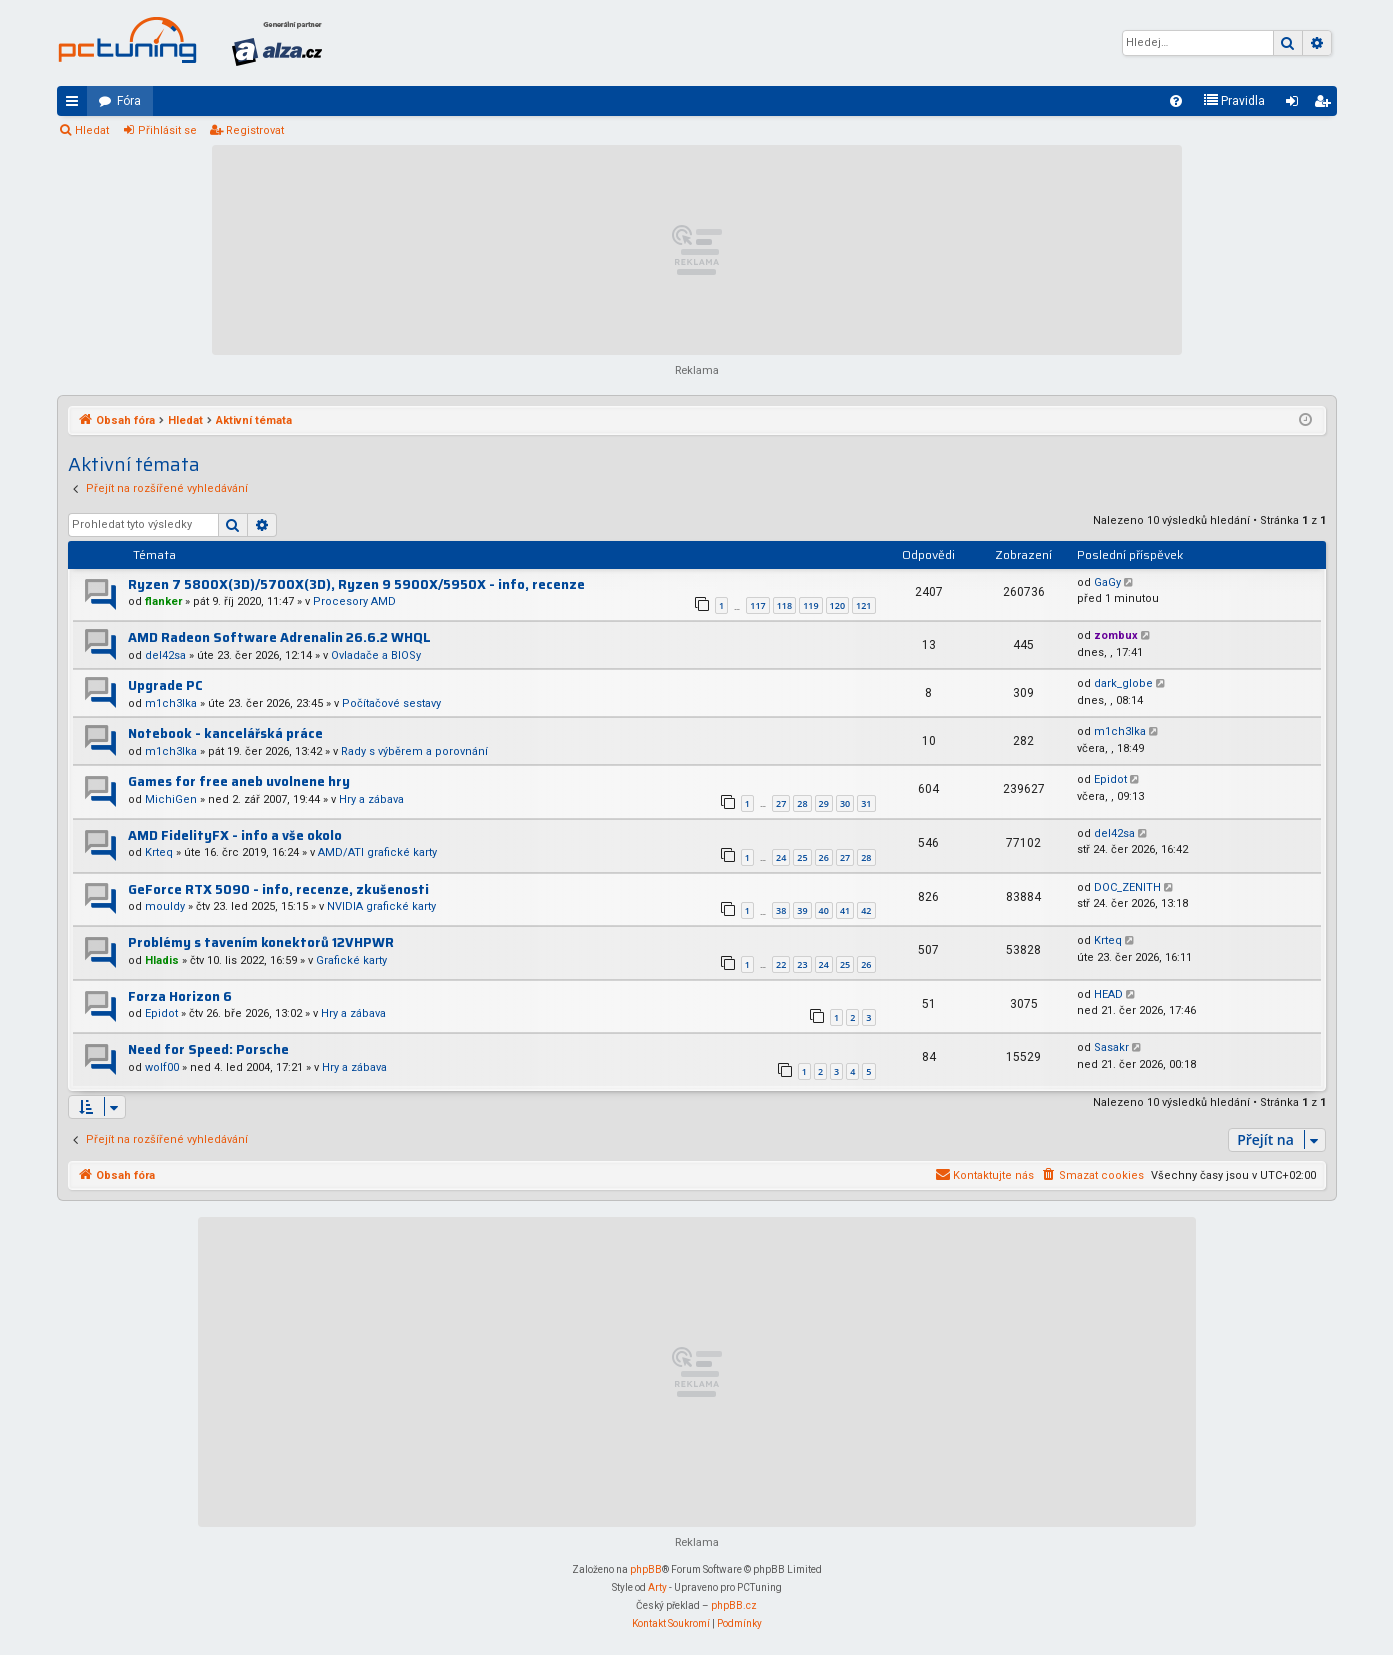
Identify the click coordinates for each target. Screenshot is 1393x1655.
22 (781, 964)
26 (824, 857)
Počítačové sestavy (391, 703)
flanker (163, 601)
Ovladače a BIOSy (376, 655)
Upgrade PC (165, 685)
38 (781, 910)
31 (866, 803)
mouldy (165, 906)
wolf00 (162, 1067)
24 (781, 857)
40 (824, 910)
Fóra (129, 101)
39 (802, 910)
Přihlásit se (167, 130)
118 (784, 605)
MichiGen (171, 799)
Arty (657, 1587)
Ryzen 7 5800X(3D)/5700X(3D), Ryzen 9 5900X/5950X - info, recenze (356, 584)
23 (802, 964)
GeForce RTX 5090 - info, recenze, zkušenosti (278, 889)
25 (802, 857)
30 (845, 803)
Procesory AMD (354, 601)
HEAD (1108, 994)
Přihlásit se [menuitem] (1296, 105)
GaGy (1107, 582)
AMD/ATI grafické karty (377, 852)
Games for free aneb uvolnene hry (239, 781)
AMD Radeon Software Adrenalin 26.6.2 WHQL (279, 637)
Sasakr (1111, 1047)
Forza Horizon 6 (180, 996)
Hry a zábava (371, 799)
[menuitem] (1176, 101)
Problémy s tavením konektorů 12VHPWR (261, 942)
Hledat (92, 130)
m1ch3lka (171, 703)
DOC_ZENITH (1127, 887)
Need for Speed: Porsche (208, 1049)
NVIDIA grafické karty (381, 906)
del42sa (165, 655)
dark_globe (1123, 683)
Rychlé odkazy (76, 105)
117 (757, 605)
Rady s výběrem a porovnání (414, 751)
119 (810, 605)
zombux (1116, 635)
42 (866, 910)
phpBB (646, 1569)
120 (837, 605)
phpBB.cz (734, 1605)
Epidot (1110, 779)
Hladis (162, 960)
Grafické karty (351, 960)
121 (863, 605)
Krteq (159, 852)
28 (802, 803)
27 (781, 803)
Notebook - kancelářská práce (225, 733)
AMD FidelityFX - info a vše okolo (235, 835)
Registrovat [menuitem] (1326, 105)
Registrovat (255, 130)
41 (845, 910)
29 (824, 803)
